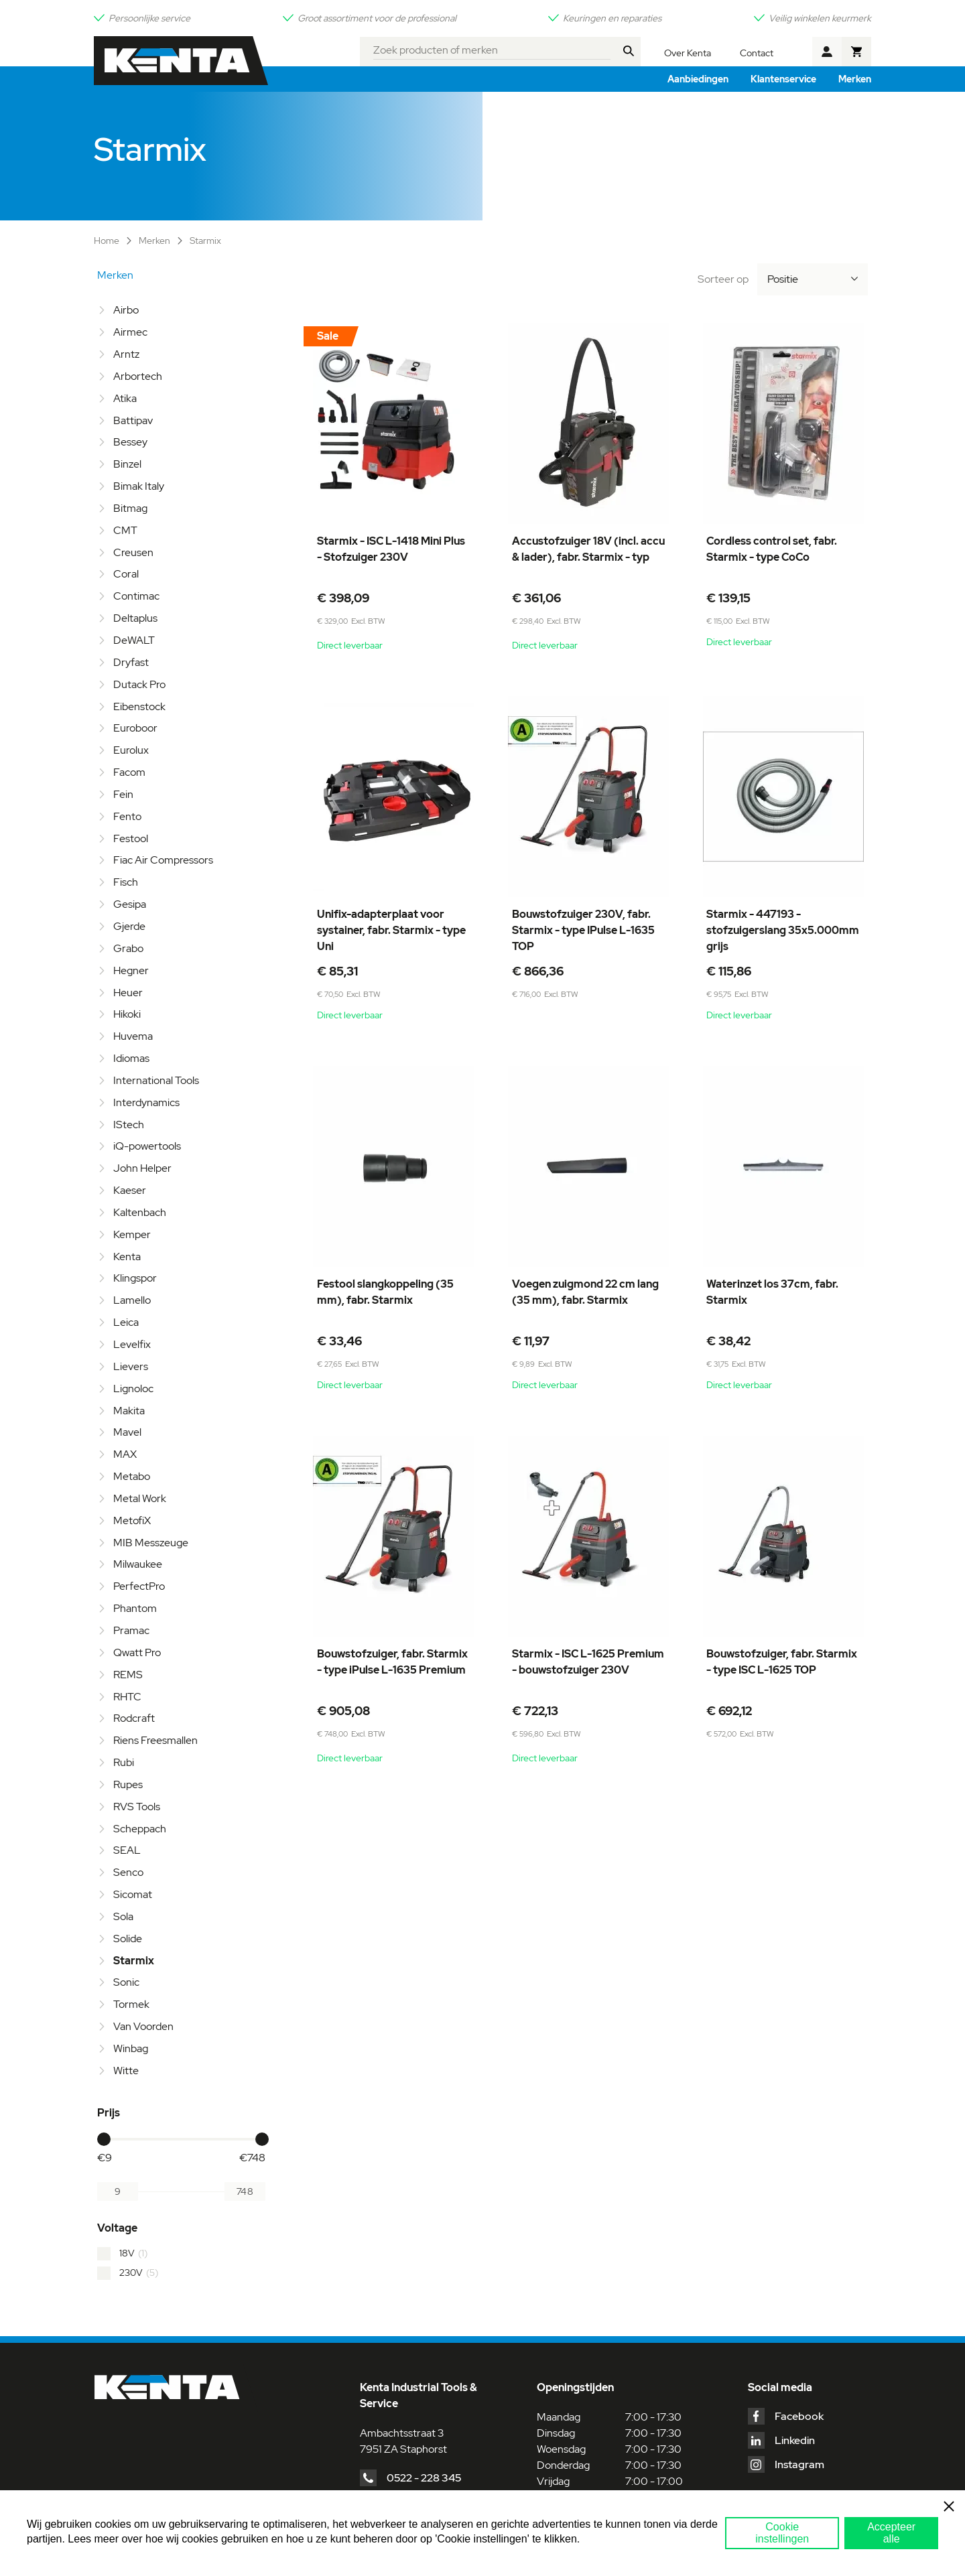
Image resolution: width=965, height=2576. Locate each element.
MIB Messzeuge (150, 1543)
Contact (756, 53)
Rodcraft (134, 1718)
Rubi (123, 1762)
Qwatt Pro (137, 1652)
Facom (129, 772)
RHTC (127, 1697)
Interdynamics (146, 1102)
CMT (125, 530)
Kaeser (129, 1190)
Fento (127, 816)
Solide (127, 1938)
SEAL (127, 1850)
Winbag (130, 2048)
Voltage (117, 2228)
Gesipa (129, 904)
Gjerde (129, 926)
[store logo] (181, 60)
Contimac (136, 596)
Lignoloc (133, 1388)
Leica (126, 1322)
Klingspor (135, 1278)
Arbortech (137, 376)
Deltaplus (135, 618)
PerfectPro (139, 1586)
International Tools (156, 1080)
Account (827, 51)
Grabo (128, 948)
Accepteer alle (891, 2533)
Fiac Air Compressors (163, 860)
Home (107, 240)
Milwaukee (137, 1564)
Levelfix (132, 1344)
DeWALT (134, 640)
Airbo (126, 310)
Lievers (130, 1366)
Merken (155, 240)
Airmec (130, 332)
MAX (125, 1454)
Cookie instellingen (782, 2533)
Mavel (127, 1432)
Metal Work (139, 1498)
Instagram (799, 2464)
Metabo (131, 1476)
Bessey (130, 442)
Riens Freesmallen (155, 1740)
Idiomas (131, 1058)
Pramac (131, 1630)
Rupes (128, 1784)
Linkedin (795, 2440)
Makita (129, 1411)
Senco (128, 1872)
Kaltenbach (139, 1212)
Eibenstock (139, 706)
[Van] (117, 2191)
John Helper (142, 1168)
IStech (128, 1124)
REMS (128, 1675)
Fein (123, 794)
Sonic (126, 1982)
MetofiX (132, 1520)
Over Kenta (687, 53)
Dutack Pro (139, 684)
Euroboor (135, 728)
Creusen (133, 552)
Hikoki (127, 1014)
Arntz (126, 354)
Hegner (131, 970)
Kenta (127, 1256)
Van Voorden (143, 2026)
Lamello (132, 1300)
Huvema (133, 1036)
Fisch (125, 882)
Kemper (132, 1234)
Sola (123, 1916)
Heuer (128, 993)
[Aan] (244, 2191)
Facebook (799, 2416)
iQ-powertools (147, 1146)
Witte (126, 2070)
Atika (125, 398)
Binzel (127, 464)
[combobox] (492, 48)
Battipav (133, 420)
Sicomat (132, 1894)
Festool (130, 838)
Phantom (135, 1608)
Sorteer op (723, 279)
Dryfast (131, 662)
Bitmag (130, 508)
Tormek (131, 2004)
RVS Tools (136, 1807)
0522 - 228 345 (424, 2478)
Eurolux (131, 750)
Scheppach (139, 1829)
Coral (126, 574)
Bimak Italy (138, 486)
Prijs (108, 2113)
